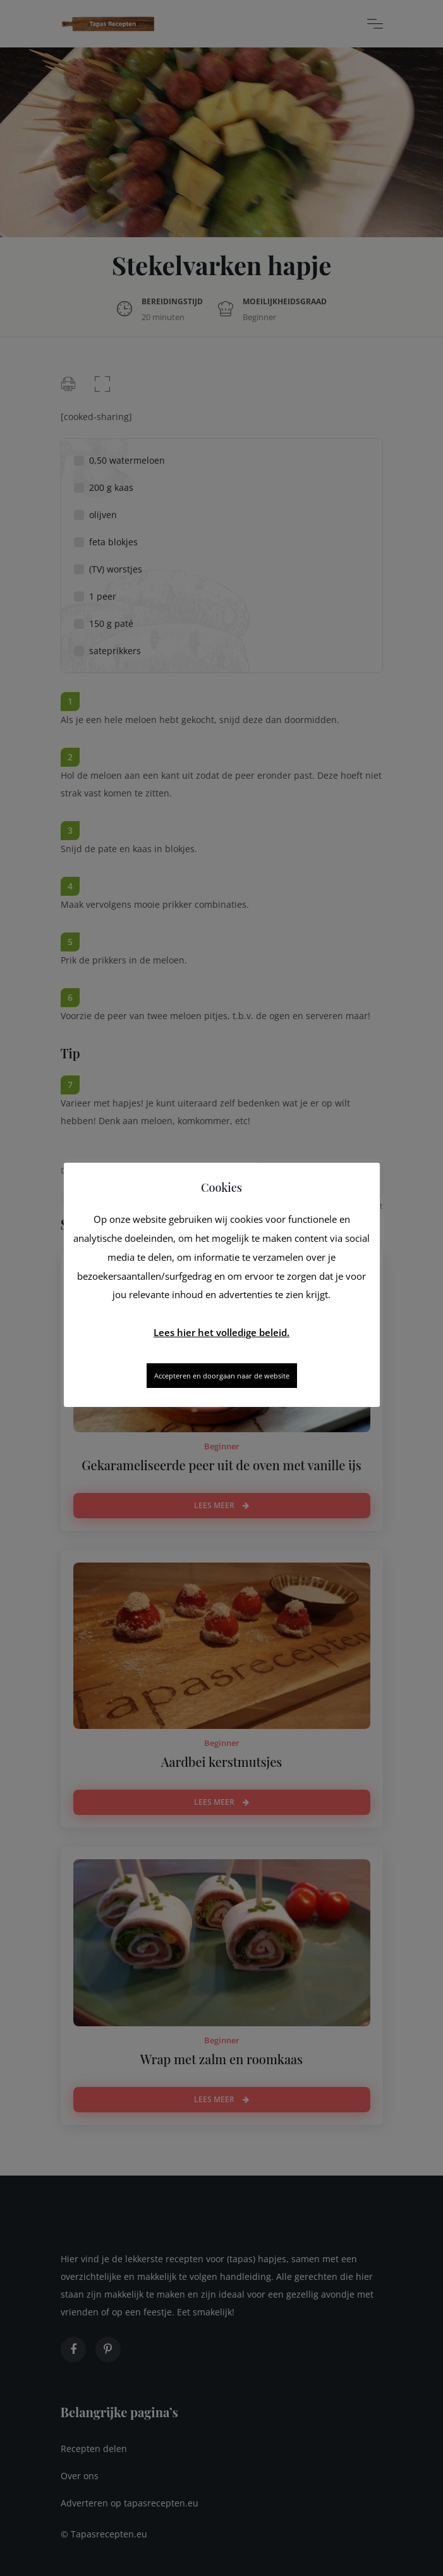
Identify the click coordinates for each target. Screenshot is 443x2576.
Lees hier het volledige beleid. (221, 1332)
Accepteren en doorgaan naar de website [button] (221, 1375)
